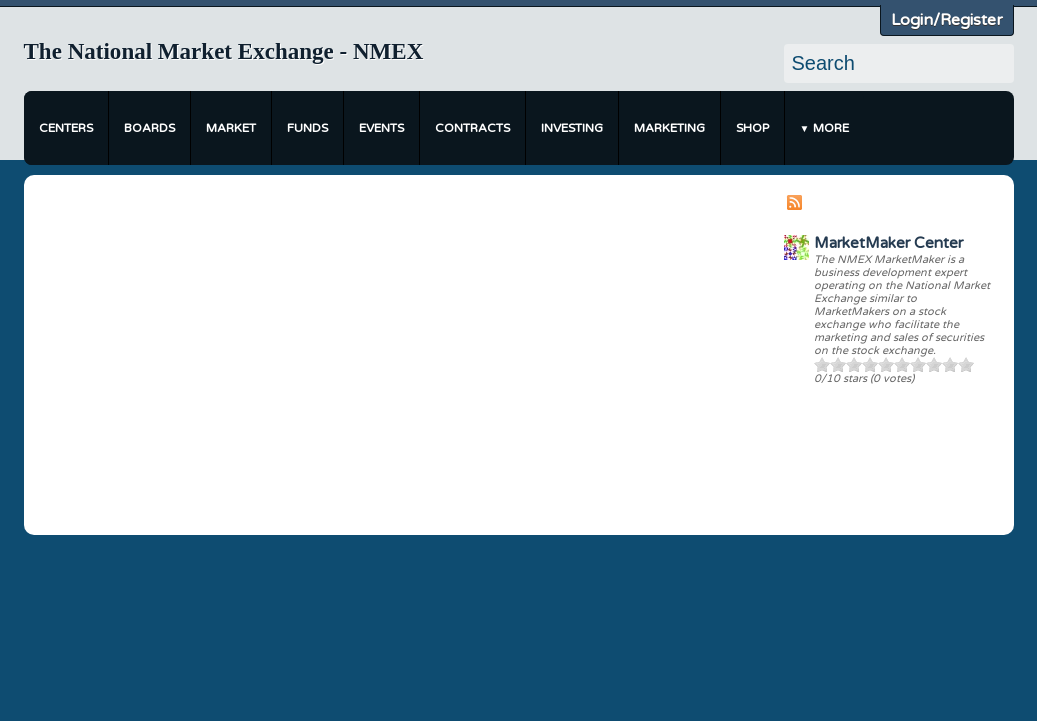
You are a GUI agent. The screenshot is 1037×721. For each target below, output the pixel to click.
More (831, 128)
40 (870, 364)
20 (838, 364)
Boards (149, 128)
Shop (752, 128)
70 (918, 364)
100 (966, 364)
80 (934, 364)
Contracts (472, 128)
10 (822, 364)
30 (854, 364)
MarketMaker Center (888, 243)
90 (950, 364)
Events (381, 128)
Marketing (669, 128)
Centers (66, 128)
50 (886, 364)
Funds (307, 128)
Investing (572, 128)
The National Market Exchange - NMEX (224, 51)
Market (231, 128)
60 (902, 364)
